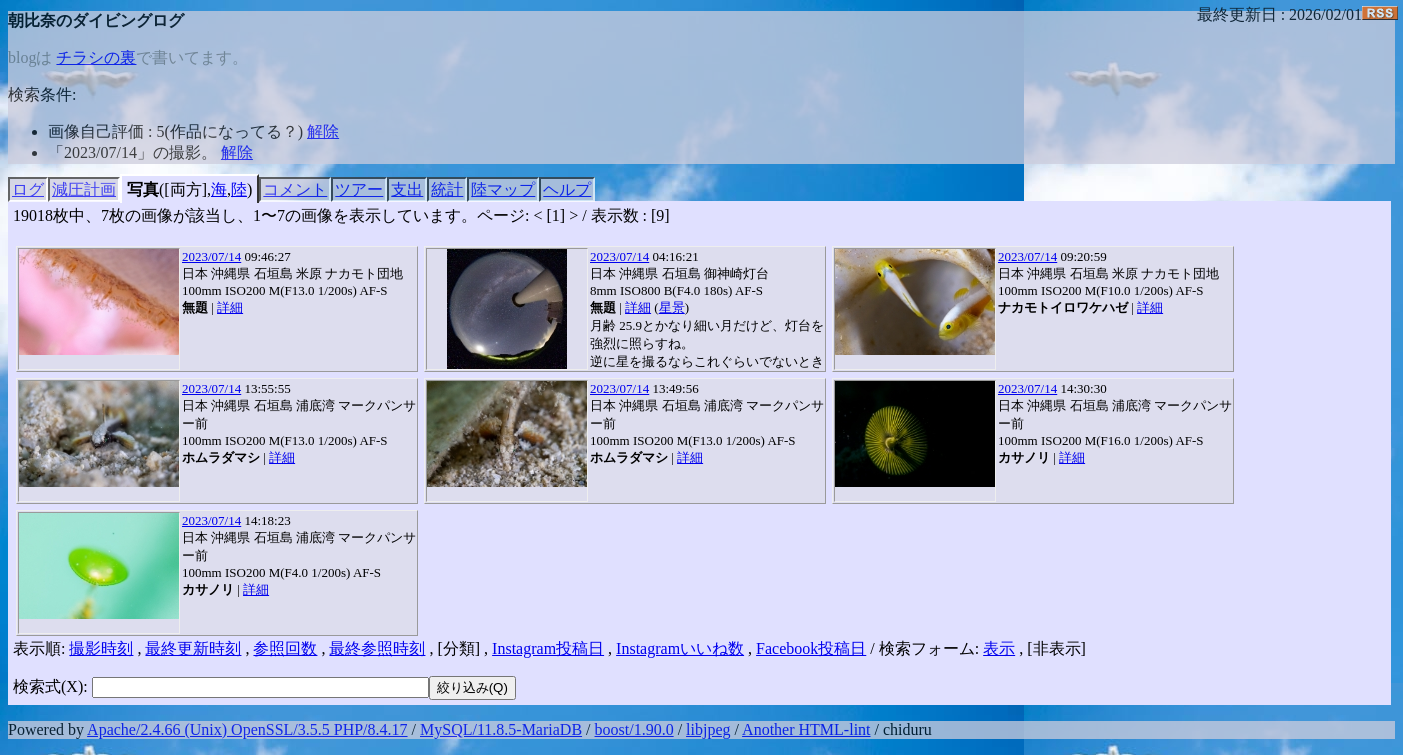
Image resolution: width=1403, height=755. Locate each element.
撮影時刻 (101, 648)
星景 (672, 307)
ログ (28, 189)
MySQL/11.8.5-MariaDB (501, 729)
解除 (323, 131)
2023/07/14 (211, 256)
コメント (295, 189)
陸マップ (503, 189)
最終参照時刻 (377, 648)
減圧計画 (84, 189)
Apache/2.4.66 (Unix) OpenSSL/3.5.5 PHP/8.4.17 (247, 729)
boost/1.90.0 (634, 729)
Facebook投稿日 (811, 648)
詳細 (230, 307)
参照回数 (285, 648)
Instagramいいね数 (680, 648)
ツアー (359, 189)
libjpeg (708, 729)
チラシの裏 (96, 57)
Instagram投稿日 (548, 648)
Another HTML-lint (806, 729)
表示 (999, 648)
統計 (447, 189)
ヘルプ (567, 189)
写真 (143, 189)
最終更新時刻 (193, 648)
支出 (407, 189)
